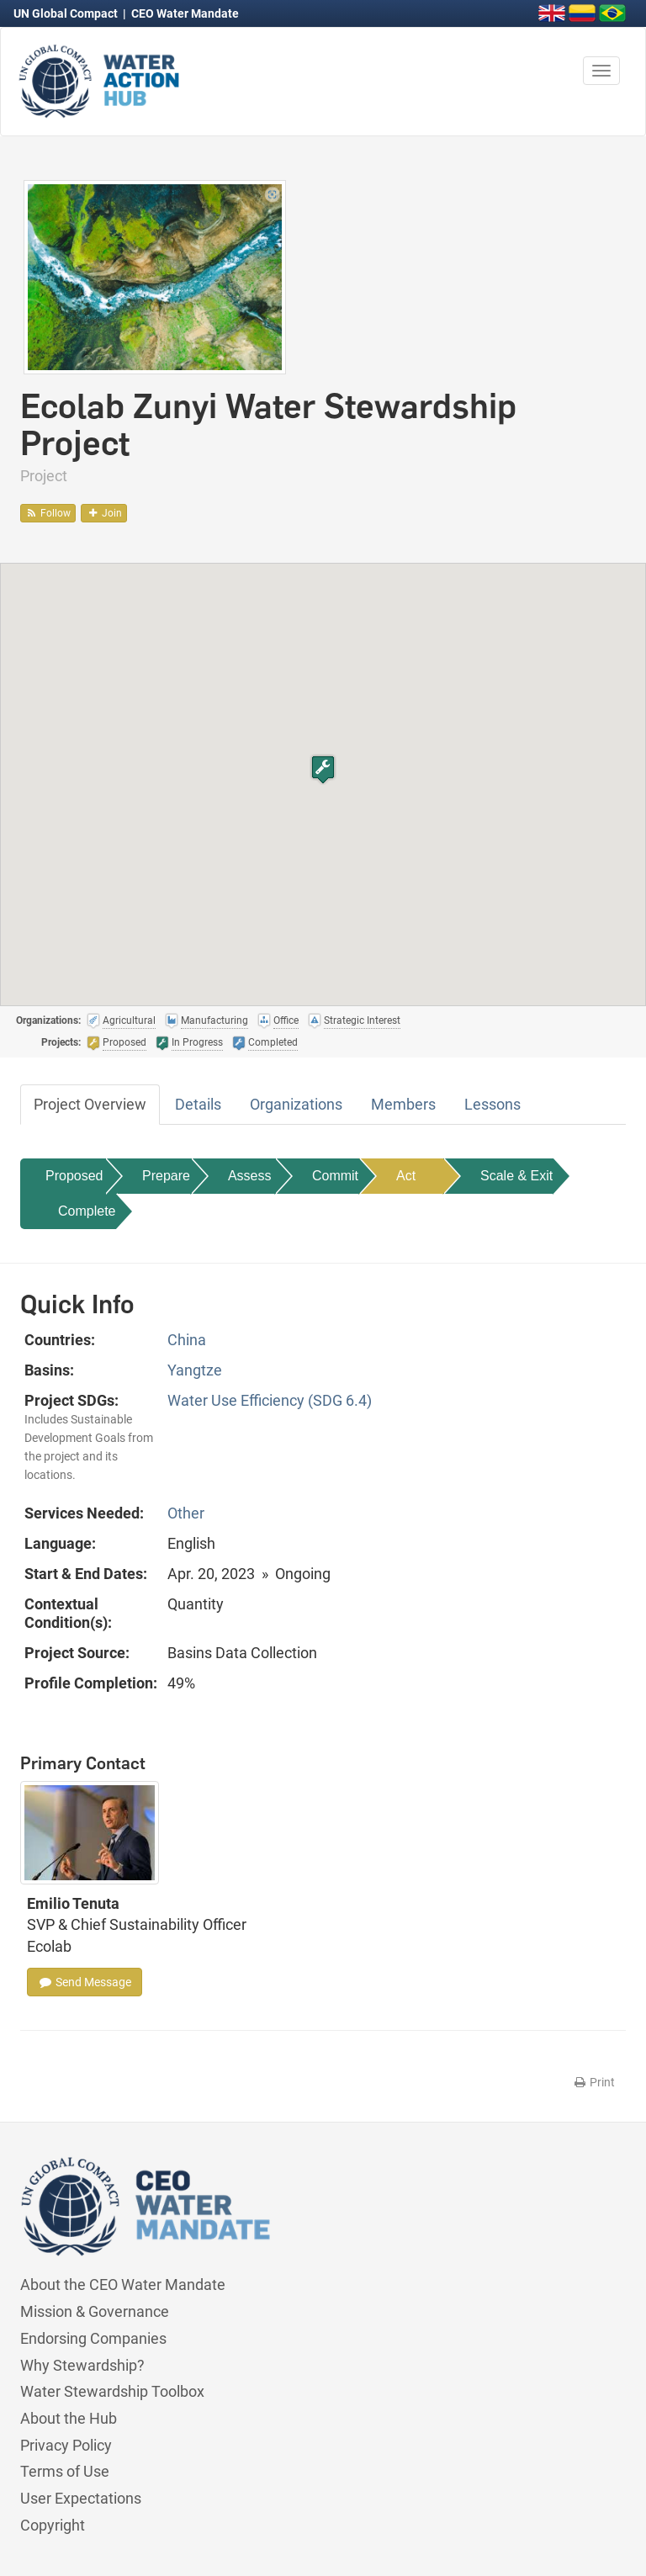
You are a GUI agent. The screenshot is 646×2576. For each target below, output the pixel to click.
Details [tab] (198, 1104)
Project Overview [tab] (90, 1104)
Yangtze (194, 1370)
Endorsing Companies (93, 2338)
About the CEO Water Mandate (122, 2284)
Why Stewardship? (82, 2365)
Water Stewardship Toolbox (112, 2391)
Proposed (74, 1176)
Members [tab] (403, 1104)
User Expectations (80, 2498)
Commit (335, 1176)
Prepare (166, 1176)
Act (406, 1176)
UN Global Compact (66, 13)
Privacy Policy (66, 2445)
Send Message (84, 1982)
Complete (86, 1211)
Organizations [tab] (296, 1104)
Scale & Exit (516, 1176)
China (186, 1340)
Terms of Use (64, 2471)
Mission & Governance (94, 2311)
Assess (250, 1176)
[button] (323, 769)
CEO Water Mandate (185, 13)
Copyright (52, 2525)
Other (185, 1513)
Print (593, 2082)
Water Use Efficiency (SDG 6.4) (269, 1400)
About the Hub (68, 2418)
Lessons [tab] (492, 1104)
